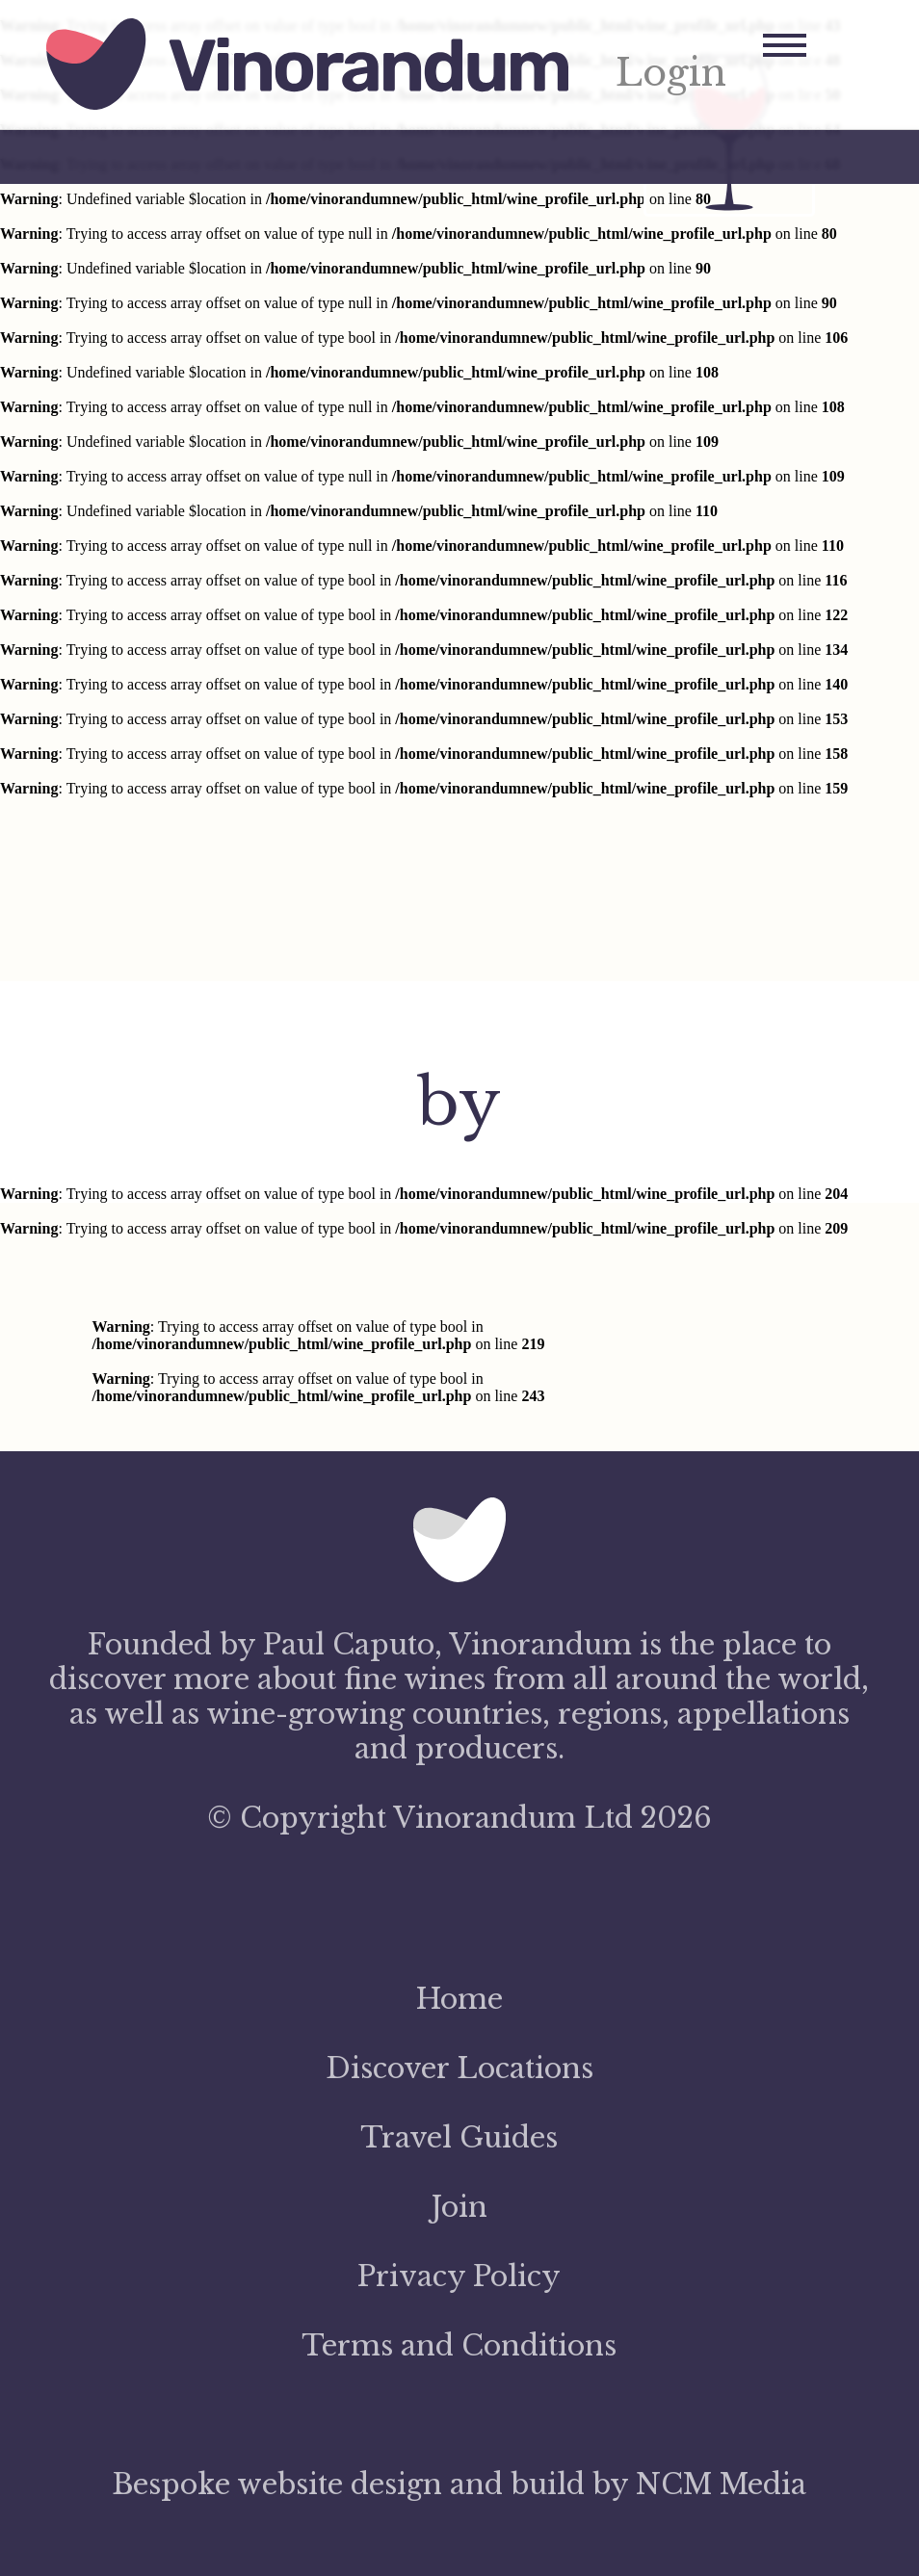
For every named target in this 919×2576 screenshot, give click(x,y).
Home (459, 1999)
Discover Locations (459, 2068)
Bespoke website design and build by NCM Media (459, 2484)
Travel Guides (459, 2138)
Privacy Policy (459, 2276)
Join (459, 2207)
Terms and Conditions (459, 2346)
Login (671, 73)
